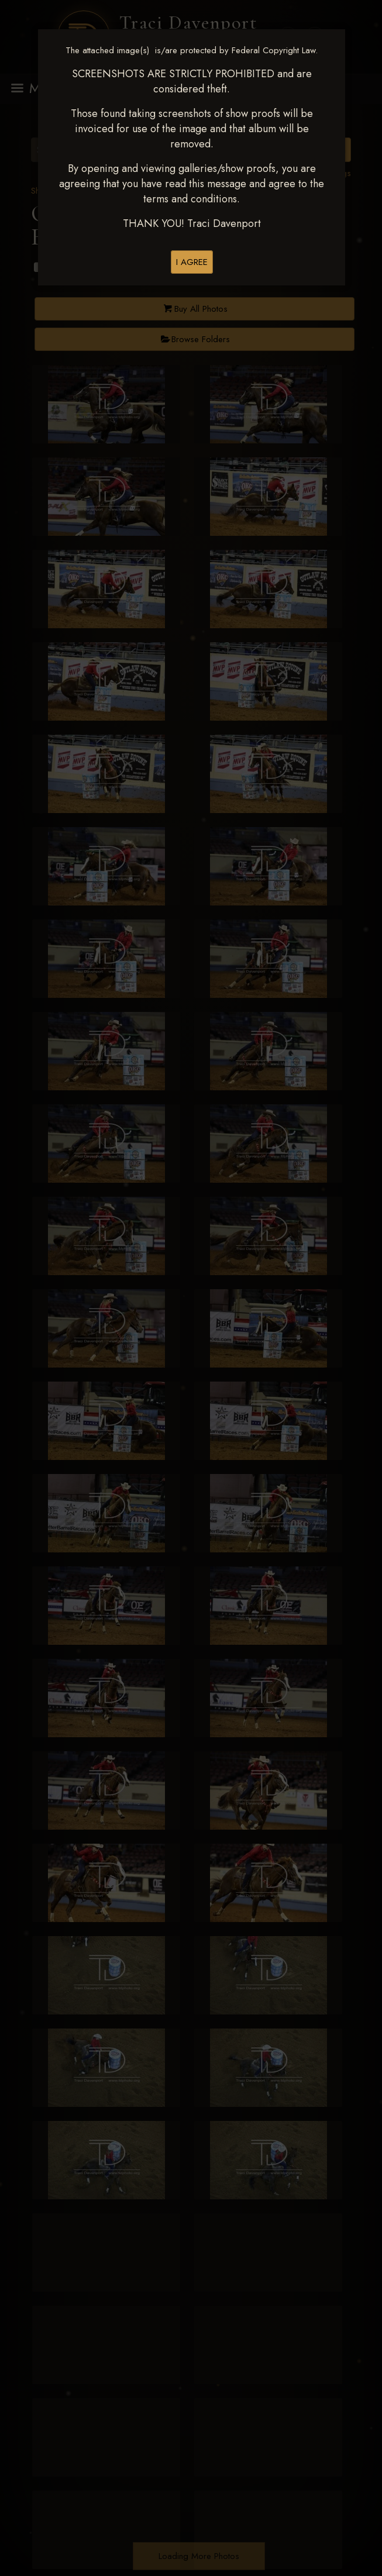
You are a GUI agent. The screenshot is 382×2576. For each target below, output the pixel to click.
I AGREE (192, 262)
